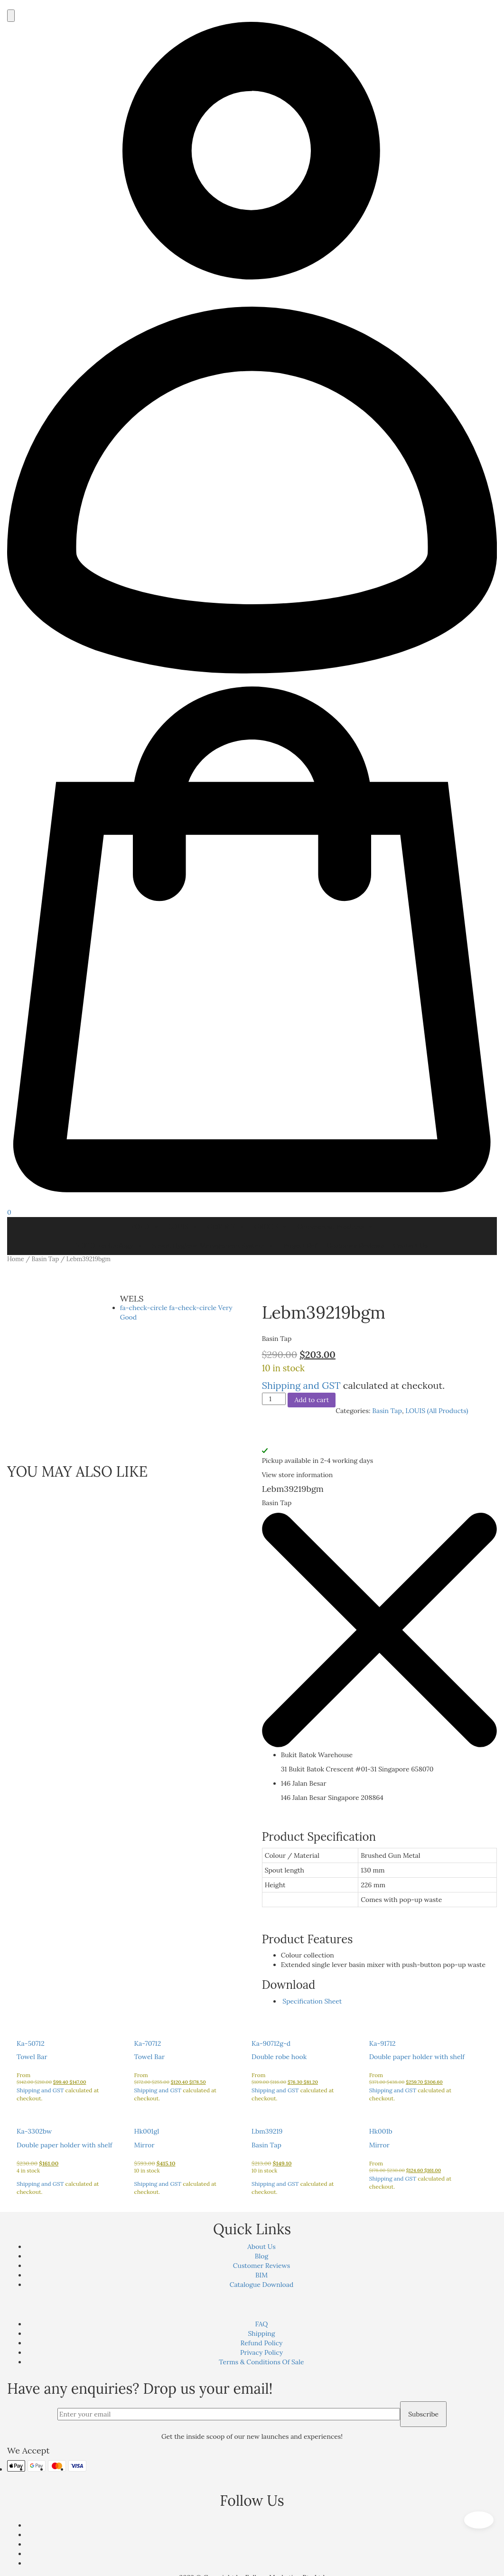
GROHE (271, 1226)
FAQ (261, 2324)
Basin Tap (45, 1259)
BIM (261, 2275)
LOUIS (183, 1226)
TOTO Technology (109, 1245)
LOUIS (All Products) (436, 1410)
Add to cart (311, 1400)
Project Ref (300, 1245)
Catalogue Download (262, 2284)
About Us (261, 2246)
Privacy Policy (261, 2352)
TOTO (145, 1226)
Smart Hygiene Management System (213, 1245)
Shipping (261, 2333)
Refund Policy (262, 2343)
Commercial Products (335, 1226)
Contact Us (410, 1245)
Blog (261, 2256)
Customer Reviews (355, 1245)
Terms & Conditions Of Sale (261, 2362)
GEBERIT (226, 1226)
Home (15, 1259)
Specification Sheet (311, 2001)
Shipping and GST (301, 1385)
